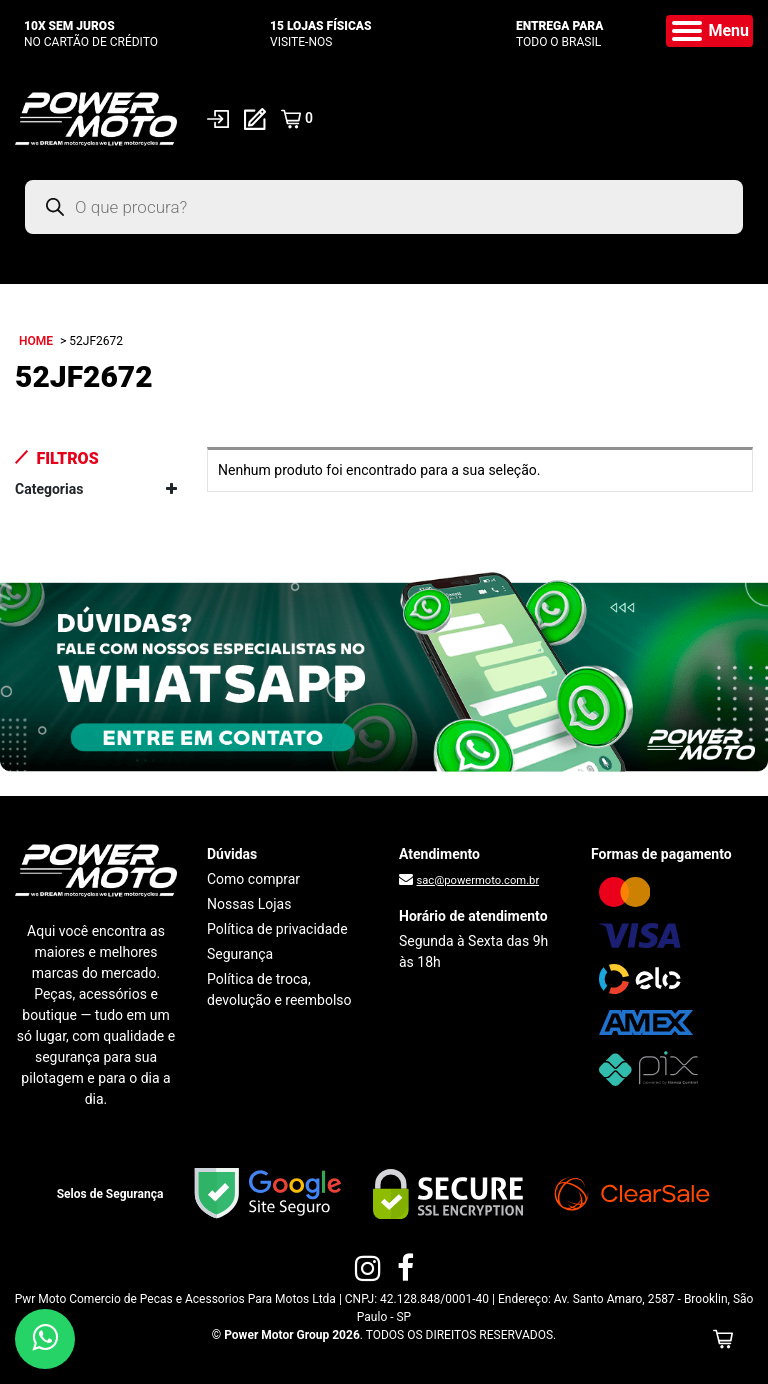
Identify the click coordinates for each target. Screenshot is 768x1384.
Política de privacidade (277, 929)
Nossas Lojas (249, 904)
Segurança (240, 954)
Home (36, 341)
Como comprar (253, 879)
